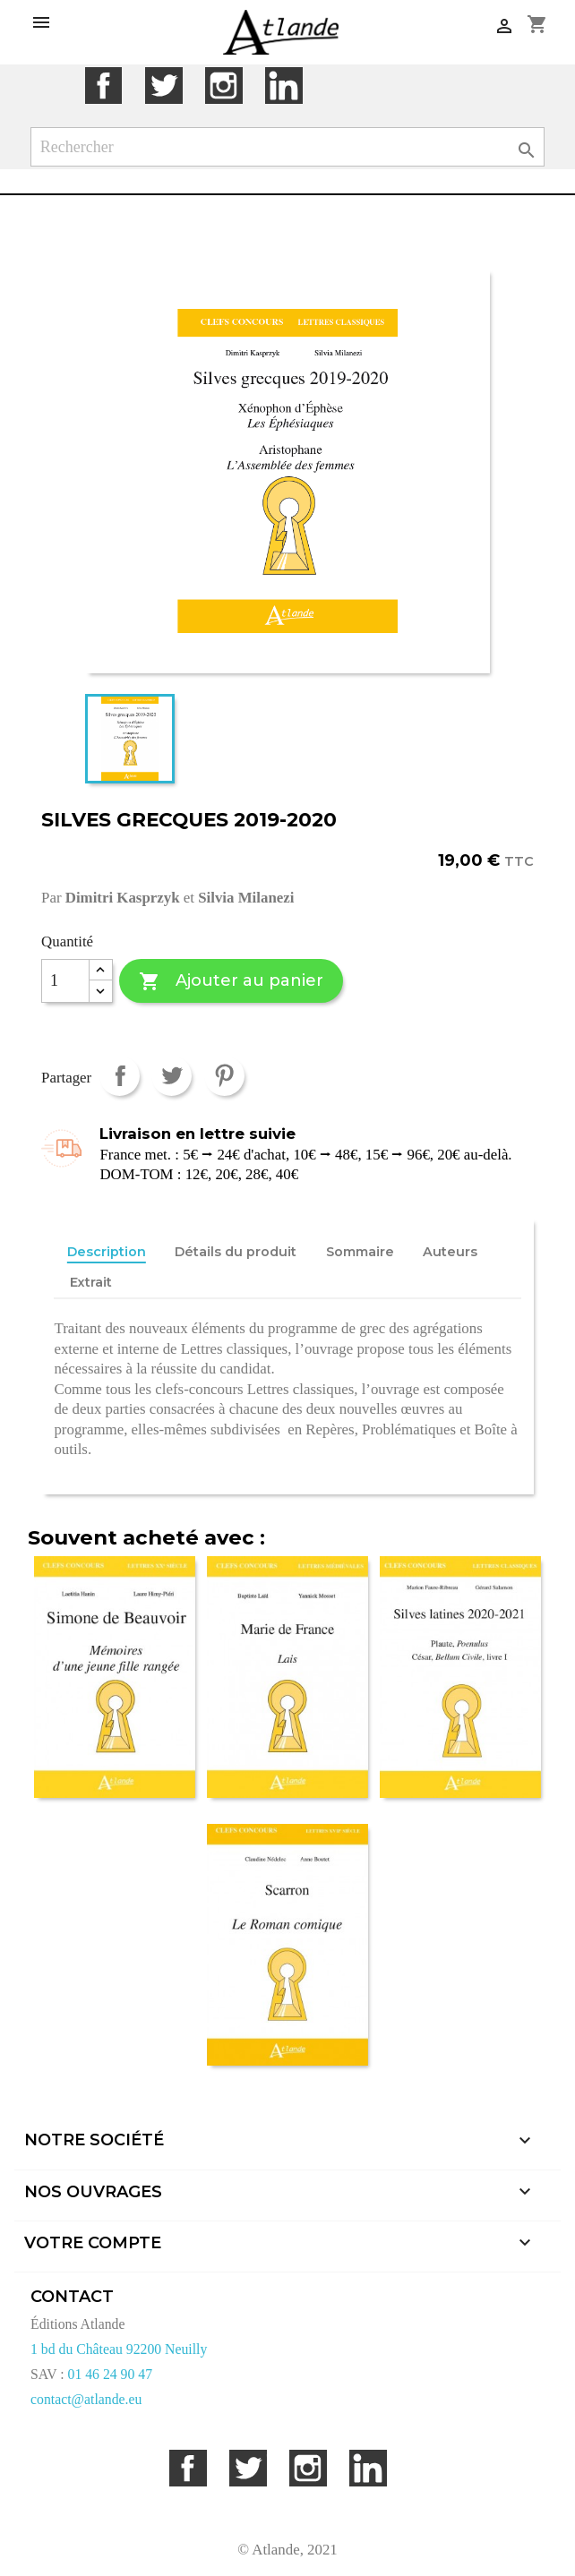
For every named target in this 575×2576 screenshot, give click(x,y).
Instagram (223, 85)
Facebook (103, 85)
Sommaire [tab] (360, 1252)
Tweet (171, 1076)
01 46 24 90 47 (110, 2374)
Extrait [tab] (91, 1282)
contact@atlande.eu (86, 2399)
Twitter (163, 85)
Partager (119, 1076)
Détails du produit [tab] (235, 1252)
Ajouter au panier (230, 982)
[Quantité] (65, 981)
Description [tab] (106, 1252)
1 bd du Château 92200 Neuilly (118, 2349)
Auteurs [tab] (450, 1252)
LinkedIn (283, 85)
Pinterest (224, 1076)
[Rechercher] (287, 147)
